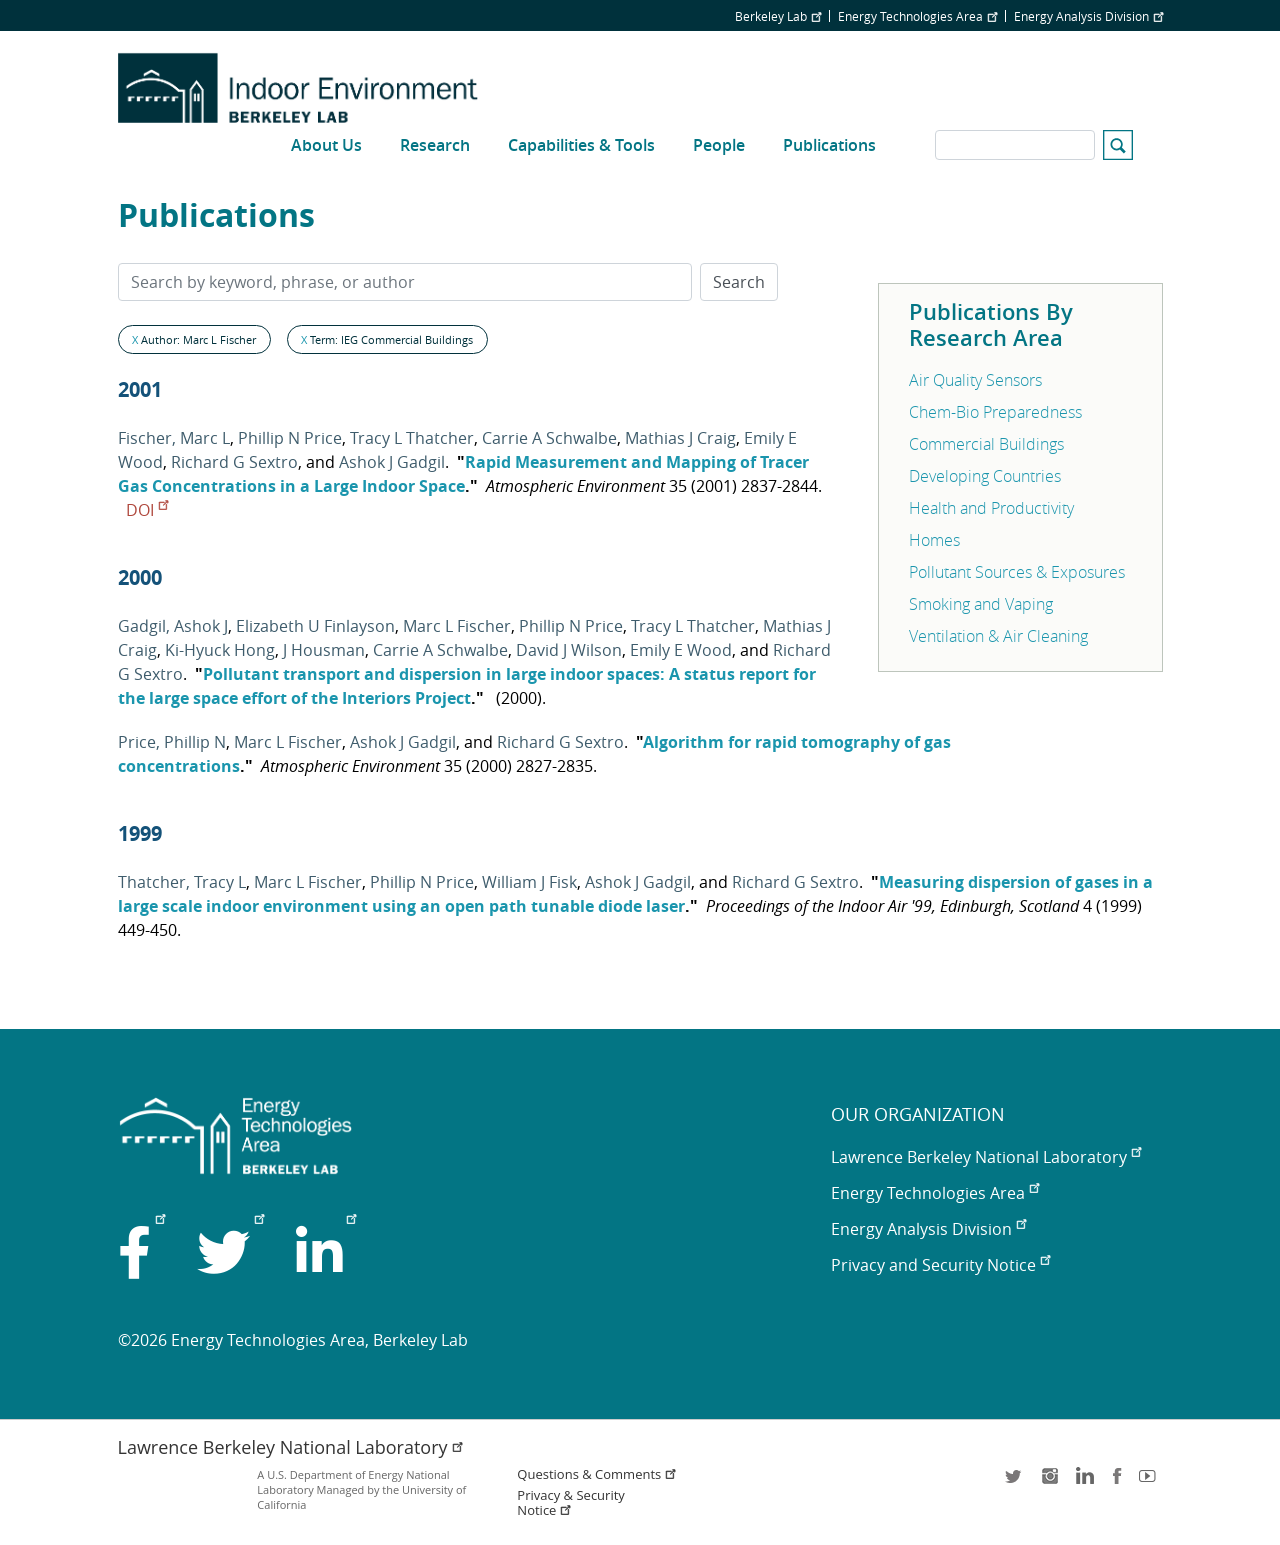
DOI (147, 510)
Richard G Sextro (234, 462)
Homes (934, 540)
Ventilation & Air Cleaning (998, 636)
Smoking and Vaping (981, 604)
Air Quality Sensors (975, 380)
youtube (1151, 1482)
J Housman (324, 650)
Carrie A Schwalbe (549, 438)
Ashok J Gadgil (392, 462)
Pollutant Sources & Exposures (1017, 572)
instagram (1049, 1482)
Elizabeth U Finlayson (315, 626)
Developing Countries (985, 476)
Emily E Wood (681, 650)
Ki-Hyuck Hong (220, 650)
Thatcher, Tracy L (182, 882)
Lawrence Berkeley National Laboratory (986, 1157)
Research (435, 145)
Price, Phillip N (172, 742)
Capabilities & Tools (581, 145)
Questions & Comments (597, 1474)
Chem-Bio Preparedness (995, 412)
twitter (1015, 1482)
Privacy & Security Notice (570, 1503)
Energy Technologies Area (917, 16)
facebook (1117, 1482)
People (719, 145)
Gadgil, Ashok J (173, 626)
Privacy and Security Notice (940, 1265)
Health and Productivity (991, 508)
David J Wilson (569, 650)
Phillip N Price (290, 438)
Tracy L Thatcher (412, 438)
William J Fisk (529, 882)
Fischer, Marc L (174, 438)
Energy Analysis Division (1088, 16)
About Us (326, 145)
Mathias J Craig (680, 438)
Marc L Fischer (457, 626)
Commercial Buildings (986, 444)
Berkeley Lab (778, 16)
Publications (829, 145)
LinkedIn (1083, 1482)
